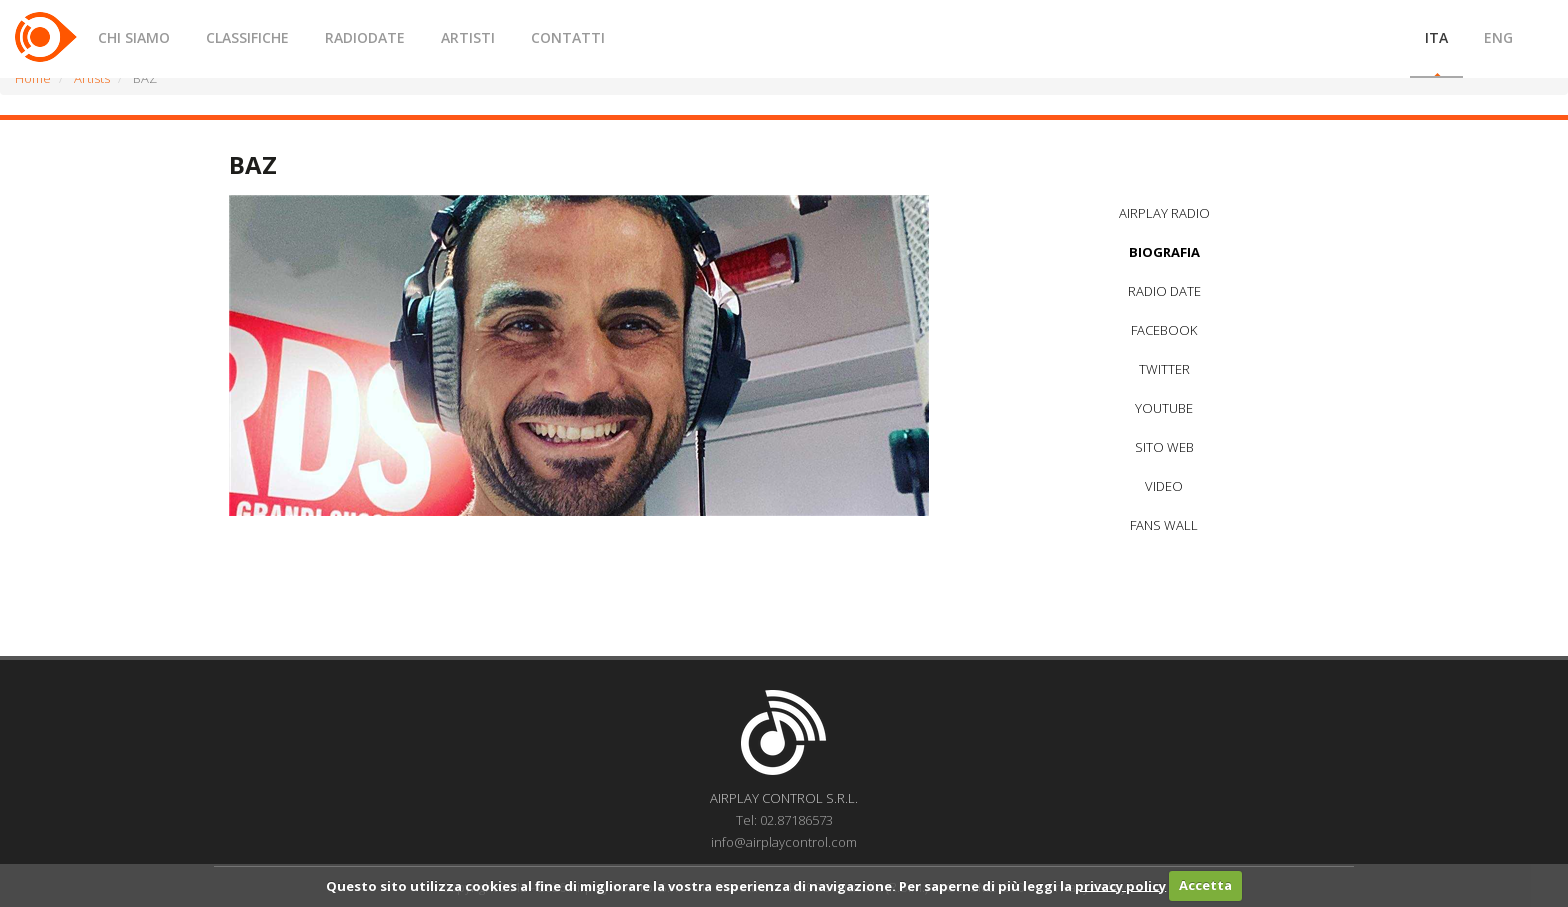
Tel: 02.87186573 (784, 820)
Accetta (1205, 885)
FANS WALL (1164, 525)
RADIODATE (365, 37)
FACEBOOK (1164, 330)
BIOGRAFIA (1164, 252)
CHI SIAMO (134, 37)
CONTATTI (568, 37)
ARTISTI (468, 37)
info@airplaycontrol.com (784, 842)
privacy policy (1120, 885)
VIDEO (1164, 486)
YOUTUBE (1164, 408)
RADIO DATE (1164, 291)
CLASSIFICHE (247, 37)
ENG (1498, 37)
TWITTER (1164, 369)
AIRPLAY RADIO (1164, 213)
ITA (1436, 37)
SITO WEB (1164, 447)
